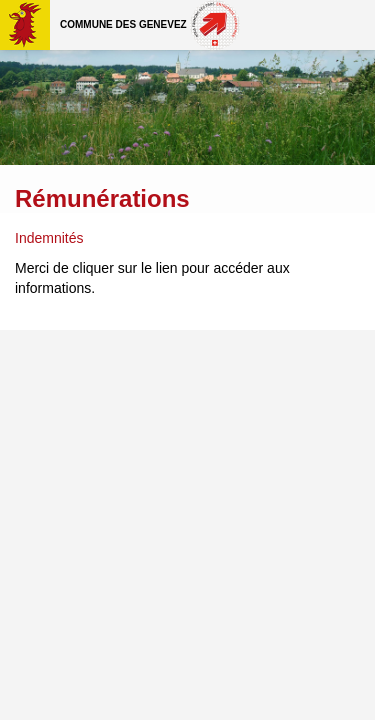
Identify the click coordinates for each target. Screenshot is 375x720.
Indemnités (49, 238)
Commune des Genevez (123, 24)
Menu (350, 25)
